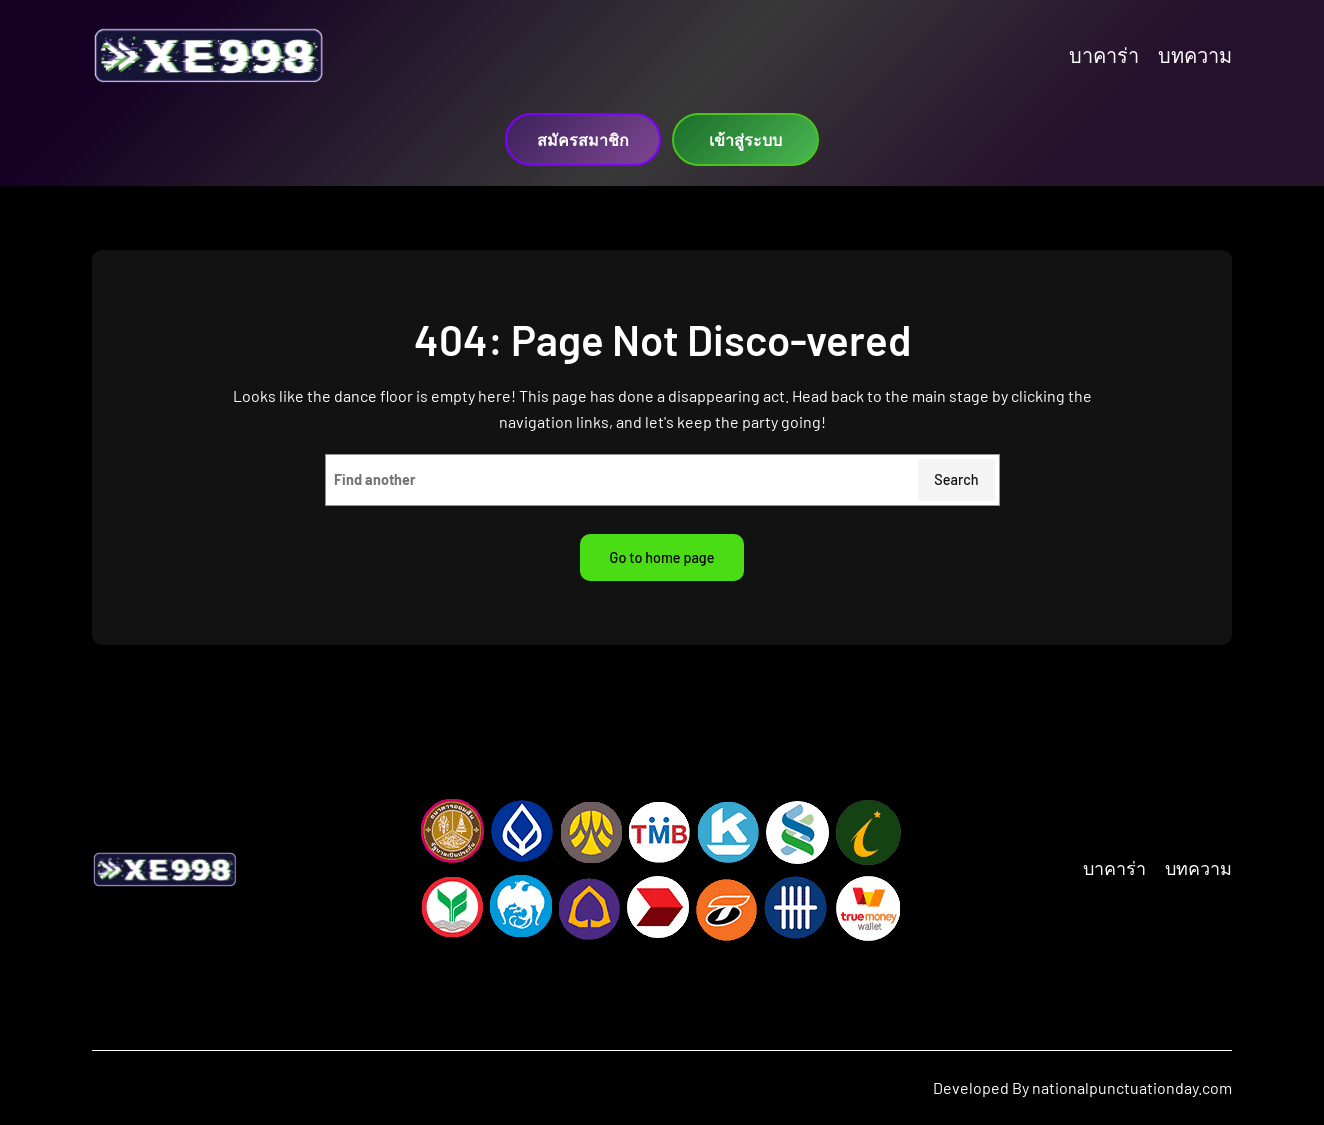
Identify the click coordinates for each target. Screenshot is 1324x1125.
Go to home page (662, 557)
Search (956, 479)
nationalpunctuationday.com (1132, 1087)
